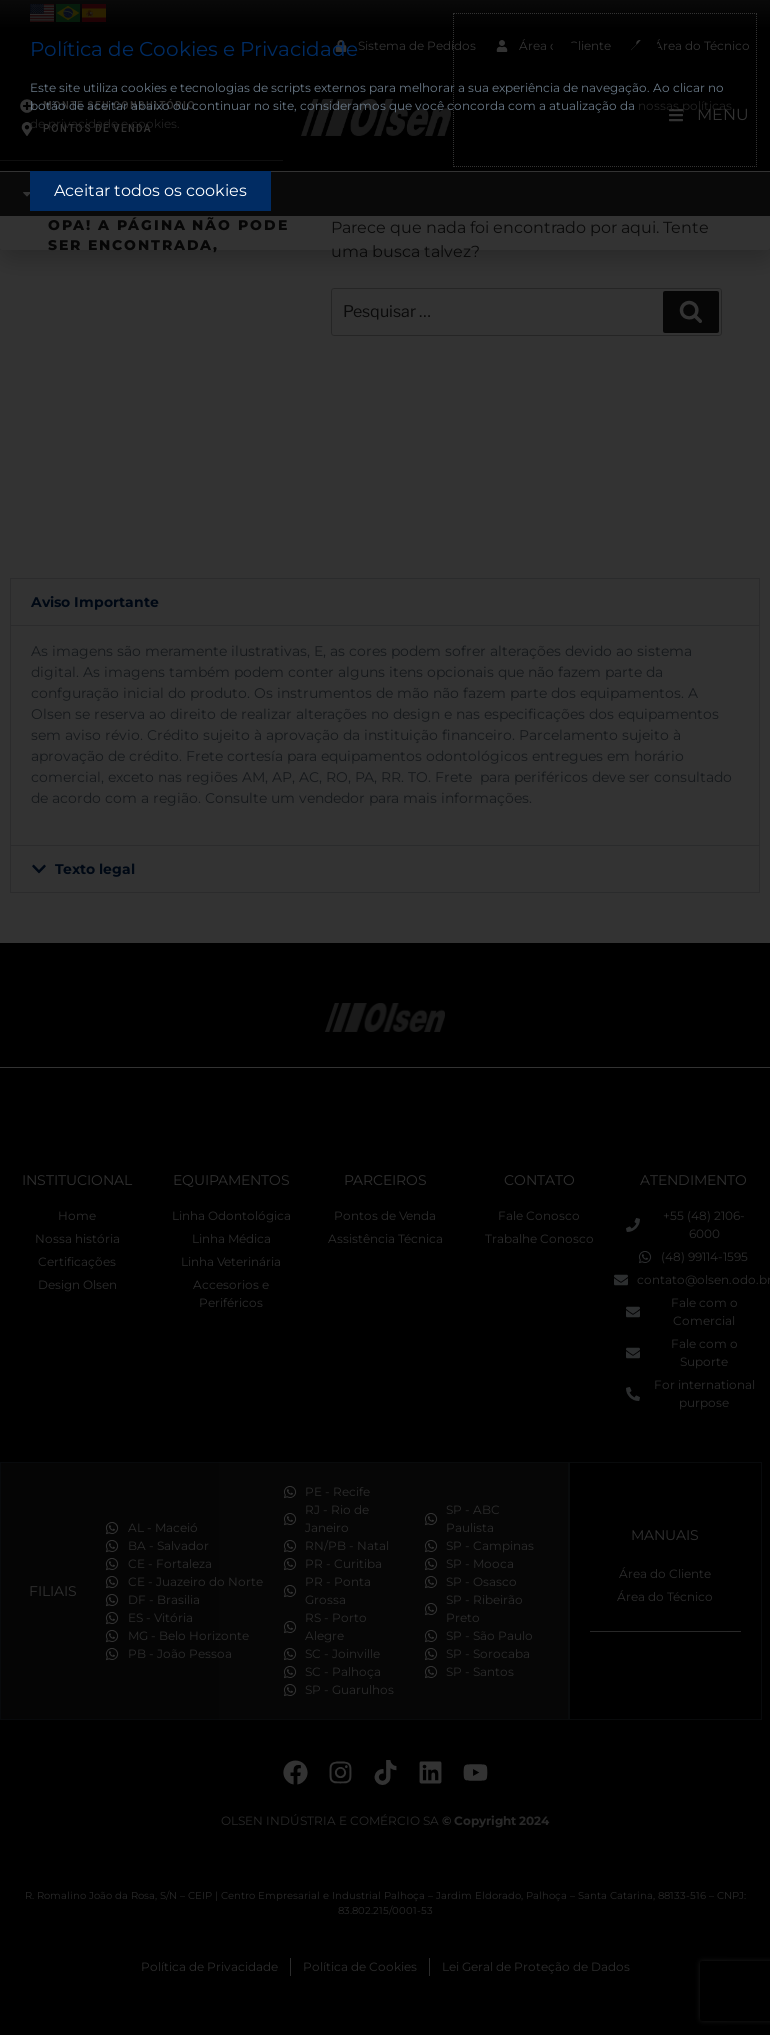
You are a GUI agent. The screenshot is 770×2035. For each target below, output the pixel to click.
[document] (385, 1017)
